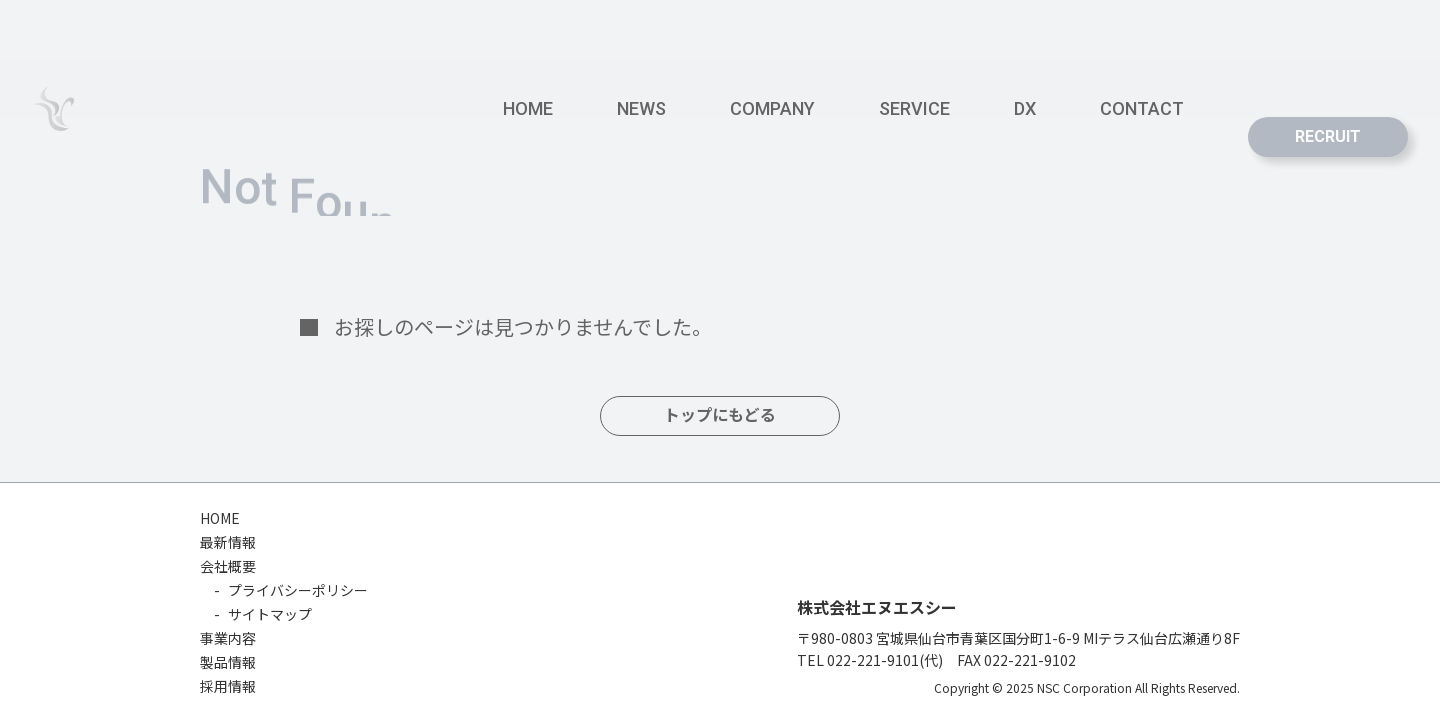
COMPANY (772, 108)
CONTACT (1142, 108)
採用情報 (228, 686)
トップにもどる (720, 415)
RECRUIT (1328, 136)
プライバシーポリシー (298, 590)
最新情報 (228, 542)
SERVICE (914, 108)
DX (1025, 108)
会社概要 (228, 566)
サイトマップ (270, 614)
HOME (528, 108)
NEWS (641, 108)
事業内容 (228, 638)
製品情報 (228, 662)
